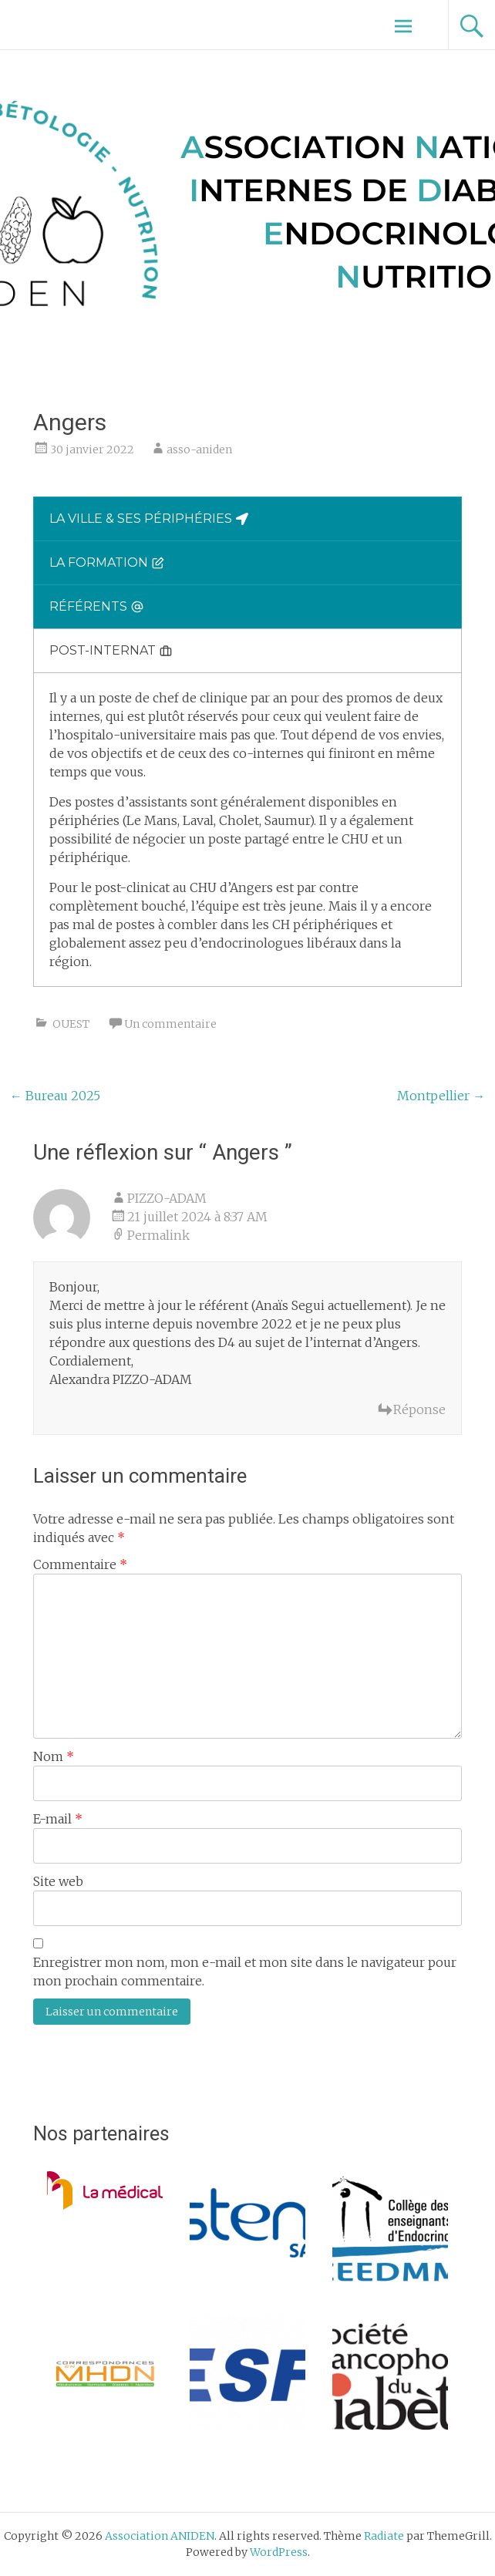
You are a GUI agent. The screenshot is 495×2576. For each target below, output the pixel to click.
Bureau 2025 (55, 1095)
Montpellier (441, 1095)
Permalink (158, 1235)
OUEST (70, 1024)
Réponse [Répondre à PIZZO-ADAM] (419, 1409)
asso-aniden (199, 449)
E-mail (57, 1819)
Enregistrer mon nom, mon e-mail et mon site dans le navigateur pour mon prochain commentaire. (244, 1971)
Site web (58, 1881)
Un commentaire (170, 1024)
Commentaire (80, 1564)
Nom (53, 1756)
